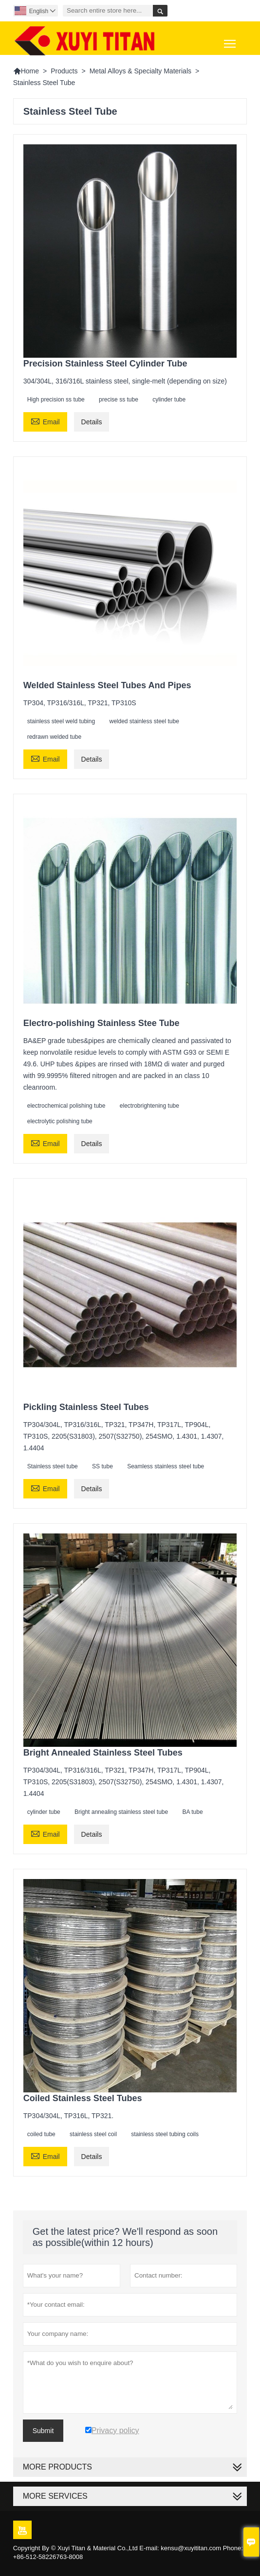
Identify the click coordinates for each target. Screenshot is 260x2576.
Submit (43, 2431)
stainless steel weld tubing (61, 721)
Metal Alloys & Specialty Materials (140, 71)
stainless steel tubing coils (165, 2134)
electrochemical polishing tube (66, 1105)
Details (91, 422)
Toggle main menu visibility (230, 40)
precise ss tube (118, 399)
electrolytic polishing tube (60, 1121)
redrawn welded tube (54, 736)
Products (64, 71)
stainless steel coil (93, 2134)
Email (45, 421)
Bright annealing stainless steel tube (121, 1812)
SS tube (102, 1466)
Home (26, 71)
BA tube (193, 1812)
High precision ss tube (56, 399)
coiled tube (41, 2134)
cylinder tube (169, 399)
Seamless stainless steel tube (165, 1466)
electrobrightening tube (149, 1105)
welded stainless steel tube (144, 721)
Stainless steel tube (52, 1466)
